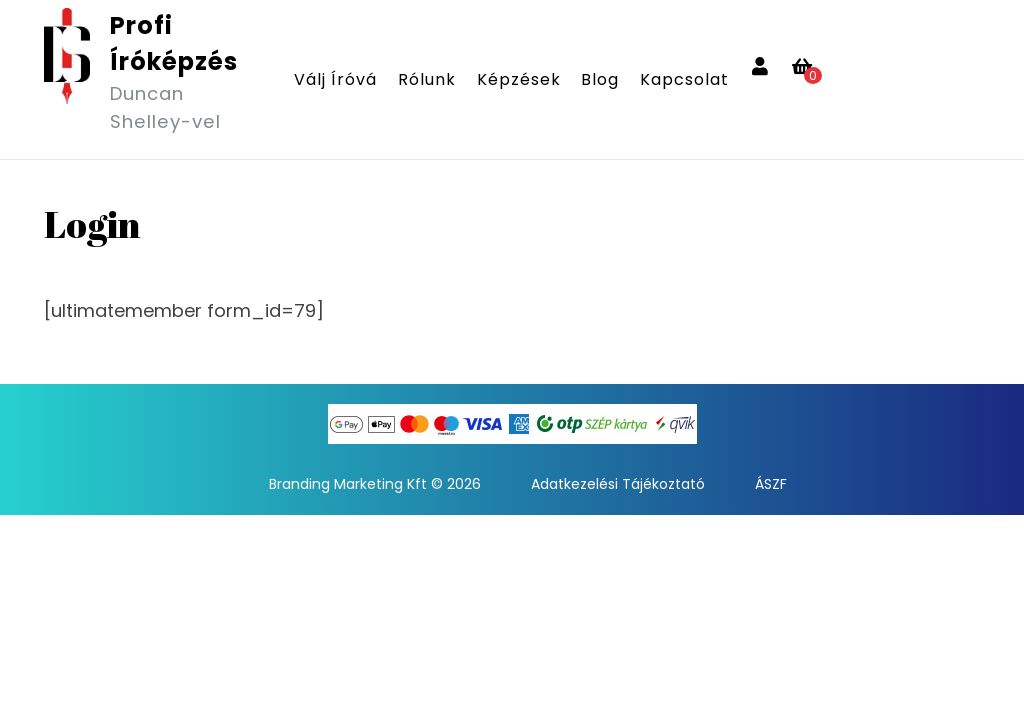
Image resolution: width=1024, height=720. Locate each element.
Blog (600, 79)
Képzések (519, 79)
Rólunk (427, 79)
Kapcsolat (684, 79)
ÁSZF (771, 484)
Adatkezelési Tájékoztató (618, 484)
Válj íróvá (335, 79)
